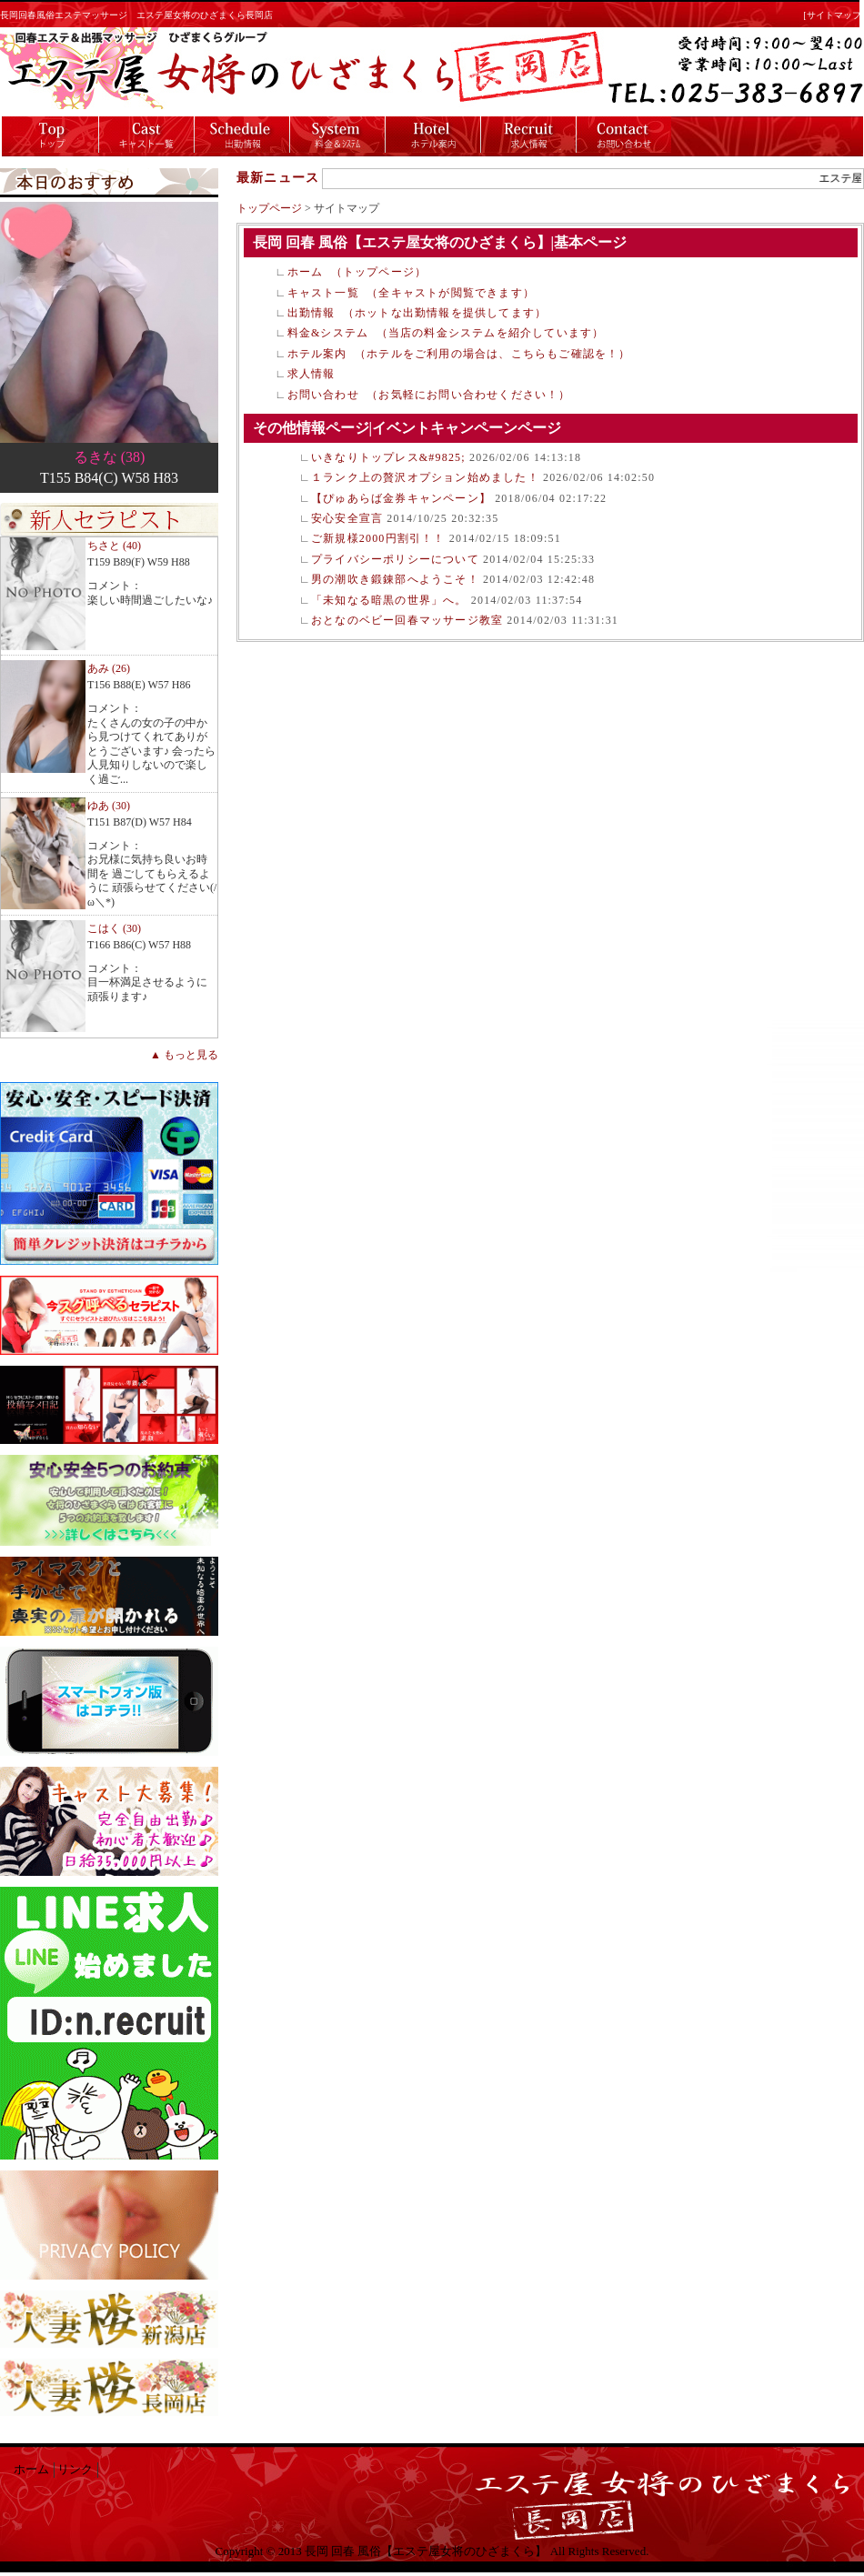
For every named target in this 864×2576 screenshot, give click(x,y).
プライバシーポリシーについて (395, 559)
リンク (75, 2469)
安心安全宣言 (347, 518)
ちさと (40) (114, 545)
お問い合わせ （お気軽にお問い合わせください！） (429, 394)
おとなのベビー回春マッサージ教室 (407, 620)
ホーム (31, 2469)
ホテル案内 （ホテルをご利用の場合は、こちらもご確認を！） (459, 353)
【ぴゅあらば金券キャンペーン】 (401, 498)
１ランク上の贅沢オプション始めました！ (425, 477)
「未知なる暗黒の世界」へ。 (389, 600)
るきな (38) (110, 457)
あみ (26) (108, 668)
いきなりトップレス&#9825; (388, 457)
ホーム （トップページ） (357, 272)
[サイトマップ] (833, 15)
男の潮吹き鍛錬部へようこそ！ (395, 579)
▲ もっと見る (184, 1054)
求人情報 (311, 373)
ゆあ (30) (108, 805)
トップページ (269, 208)
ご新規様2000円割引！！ (378, 538)
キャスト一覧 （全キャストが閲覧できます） (411, 292)
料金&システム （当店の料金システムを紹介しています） (446, 332)
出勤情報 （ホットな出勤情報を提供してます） (417, 312)
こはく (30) (114, 928)
